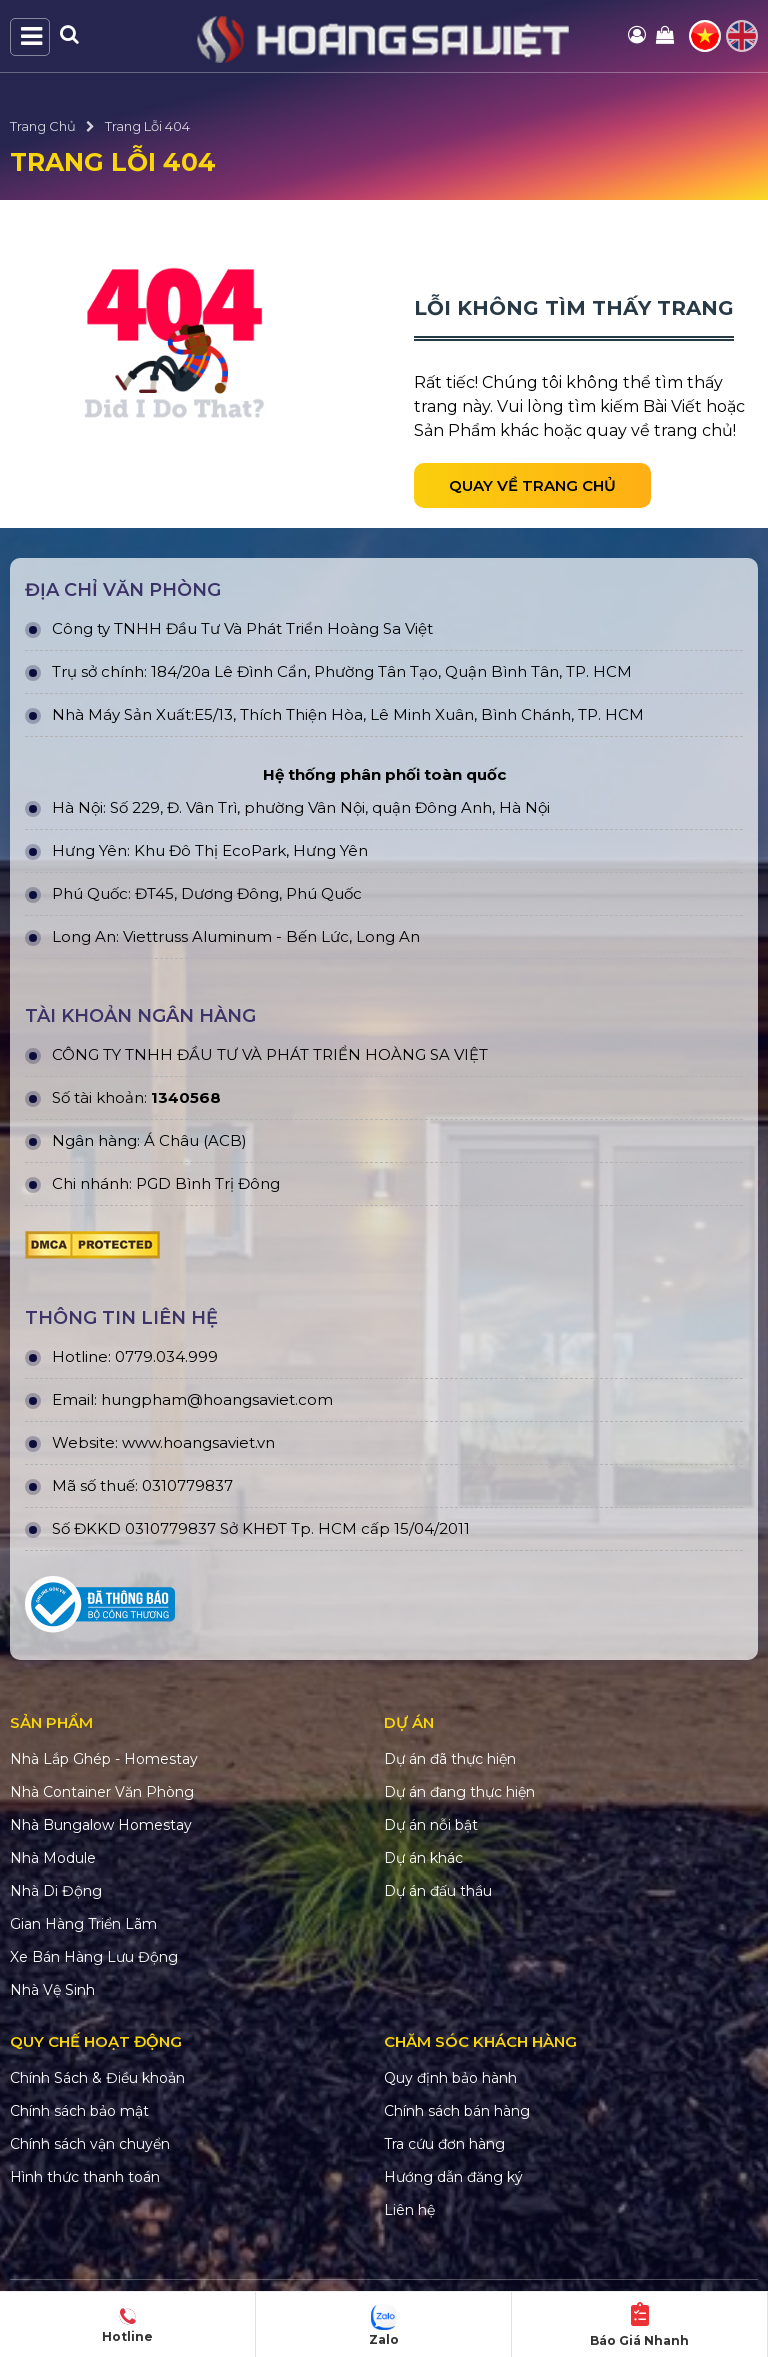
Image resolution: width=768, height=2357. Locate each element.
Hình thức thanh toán (85, 2177)
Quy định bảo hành (450, 2078)
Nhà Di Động (56, 1891)
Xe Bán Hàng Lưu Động (94, 1957)
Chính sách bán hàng (457, 2111)
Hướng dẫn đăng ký (453, 2177)
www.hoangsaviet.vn (198, 1442)
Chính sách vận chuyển (90, 2144)
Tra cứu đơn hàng (444, 2144)
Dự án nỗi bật (431, 1825)
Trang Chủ (43, 126)
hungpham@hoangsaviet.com (217, 1399)
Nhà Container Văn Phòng (102, 1792)
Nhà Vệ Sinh (52, 1990)
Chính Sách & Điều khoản (97, 2078)
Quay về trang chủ (532, 485)
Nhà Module (53, 1858)
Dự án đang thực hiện (459, 1792)
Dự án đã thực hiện (450, 1759)
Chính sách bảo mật (79, 2111)
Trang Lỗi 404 (147, 126)
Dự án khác (423, 1858)
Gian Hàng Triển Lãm (83, 1924)
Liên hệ (409, 2210)
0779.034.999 (166, 1356)
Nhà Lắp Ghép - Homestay (104, 1759)
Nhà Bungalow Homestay (101, 1825)
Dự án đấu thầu (438, 1891)
